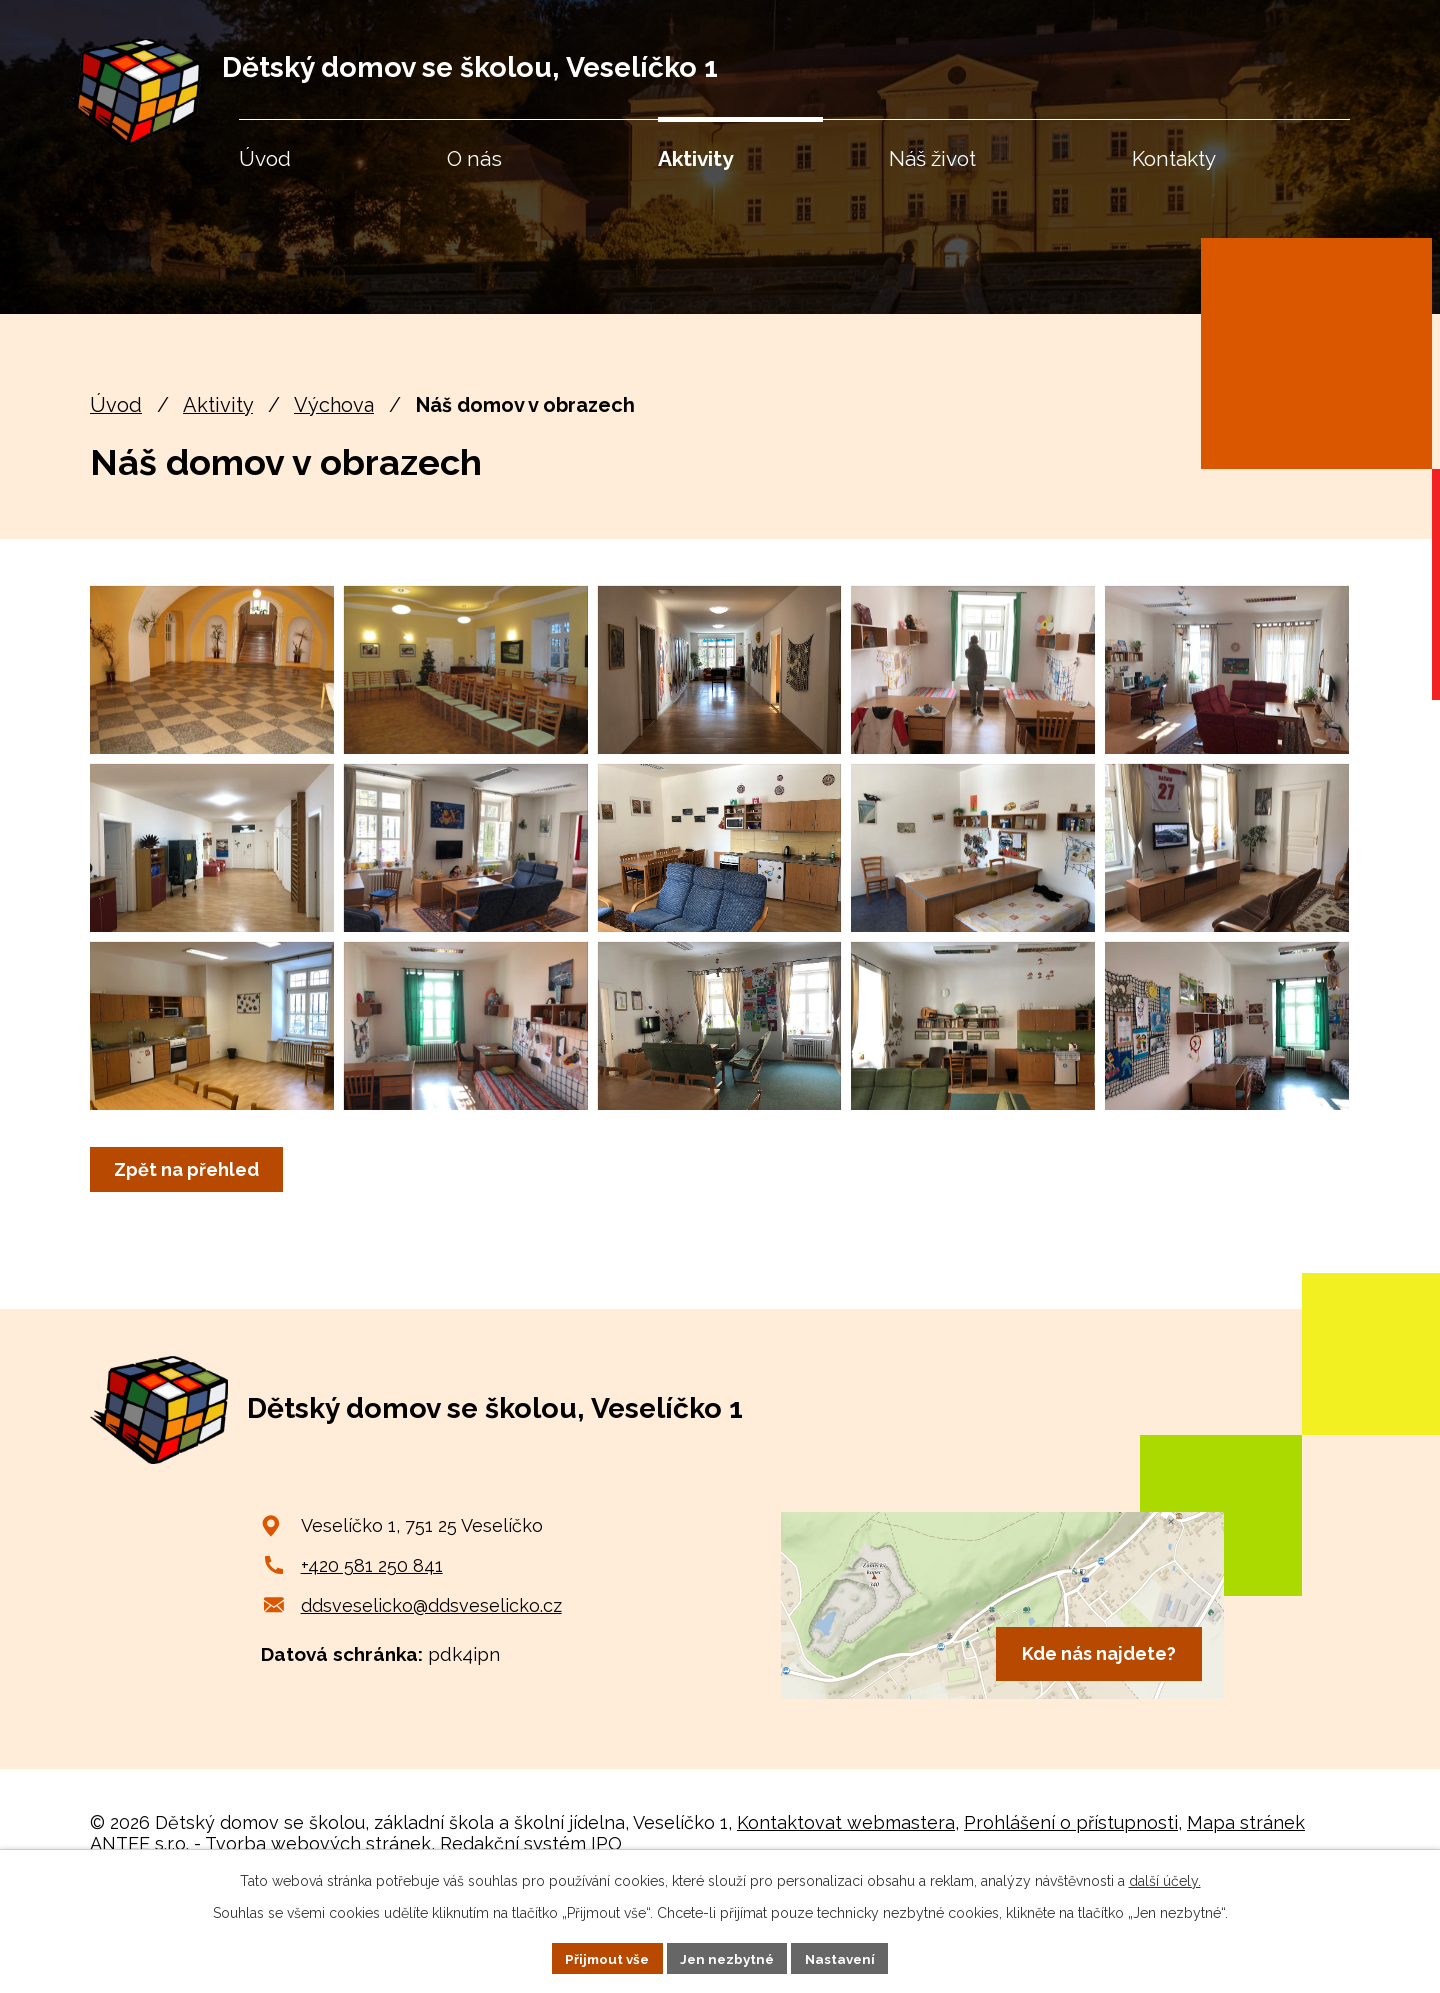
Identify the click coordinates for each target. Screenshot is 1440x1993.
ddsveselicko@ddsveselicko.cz (431, 1701)
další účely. (1165, 1879)
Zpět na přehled (189, 1265)
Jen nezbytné (728, 1957)
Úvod (116, 405)
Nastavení (845, 1957)
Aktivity (218, 405)
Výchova (334, 405)
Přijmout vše (603, 1957)
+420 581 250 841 (372, 1661)
